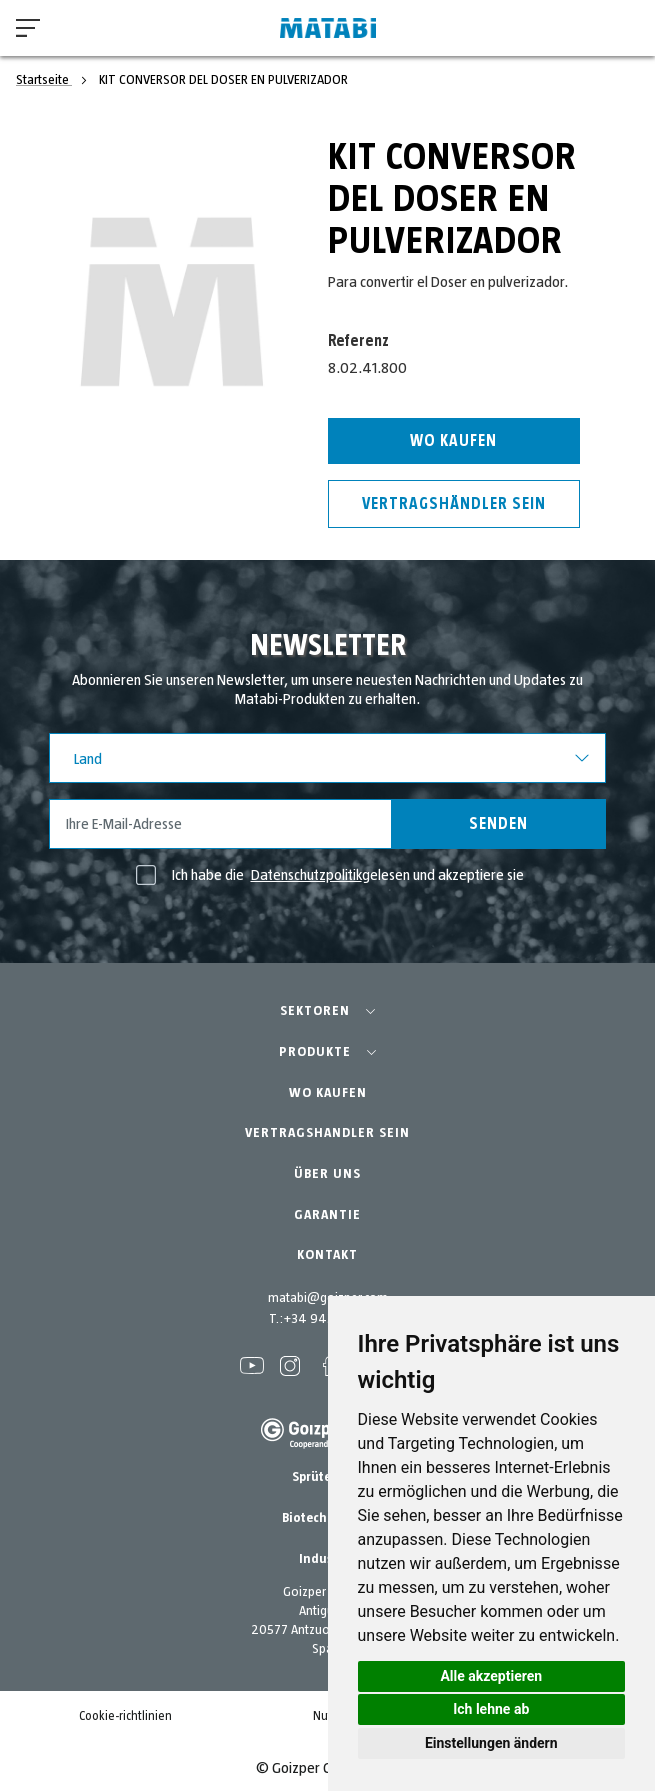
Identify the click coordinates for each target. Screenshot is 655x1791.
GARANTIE (327, 1215)
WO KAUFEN (328, 1093)
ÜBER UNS (327, 1174)
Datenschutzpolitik (306, 875)
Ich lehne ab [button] (491, 1709)
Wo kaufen (453, 441)
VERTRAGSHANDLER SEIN (327, 1133)
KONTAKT (327, 1255)
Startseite (44, 80)
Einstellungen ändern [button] (491, 1743)
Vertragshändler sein (454, 504)
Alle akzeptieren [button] (491, 1676)
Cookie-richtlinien (125, 1716)
